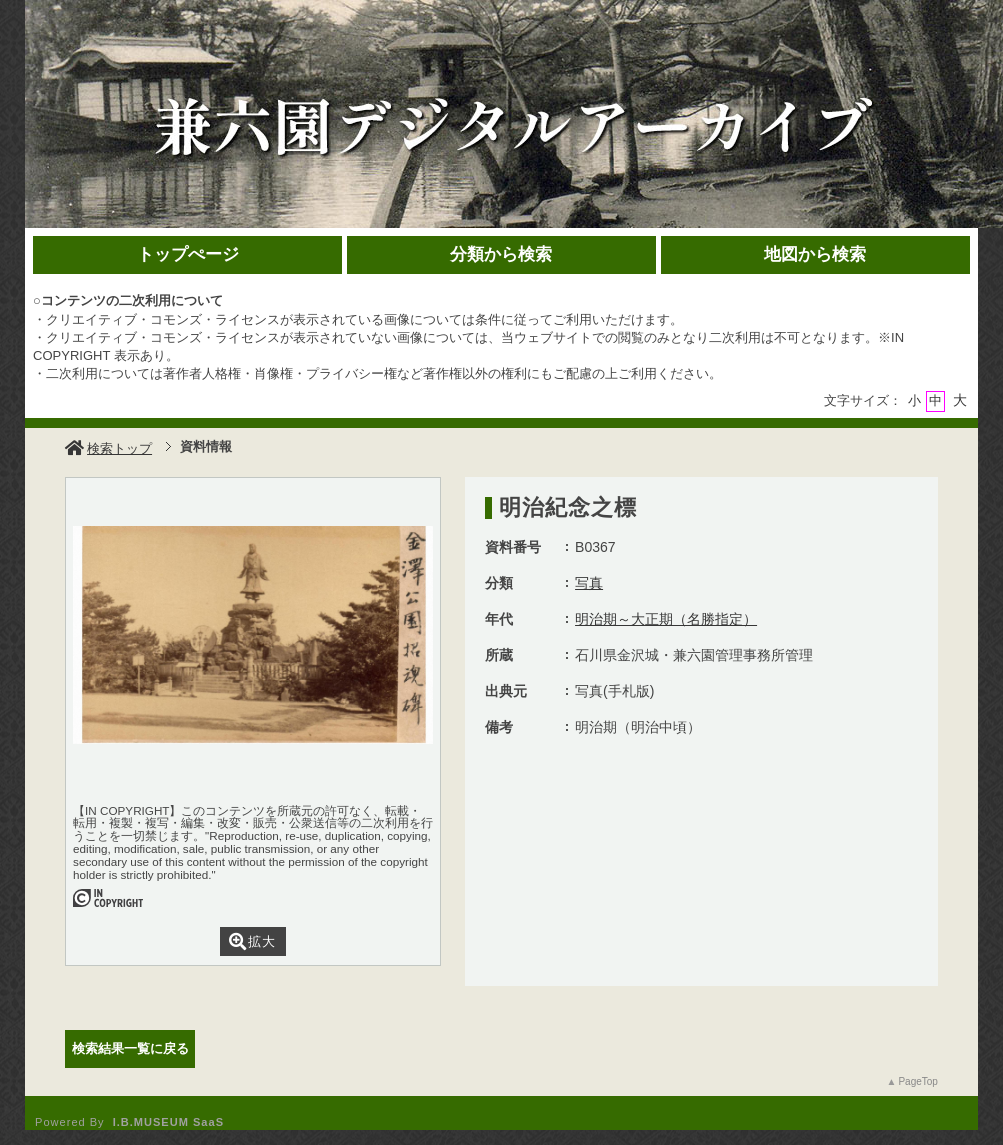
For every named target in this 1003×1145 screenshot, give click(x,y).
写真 (589, 583)
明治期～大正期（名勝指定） (666, 619)
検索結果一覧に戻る (130, 1048)
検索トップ (108, 448)
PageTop (917, 1081)
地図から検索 (815, 254)
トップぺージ (188, 254)
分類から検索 (501, 254)
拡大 (252, 941)
